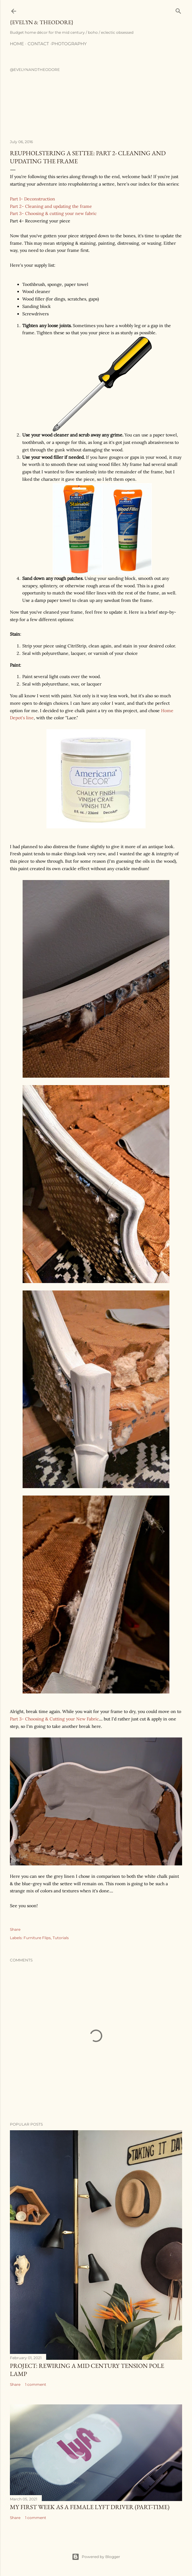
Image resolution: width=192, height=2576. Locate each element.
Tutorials (61, 1937)
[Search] (178, 10)
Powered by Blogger (96, 2557)
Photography (69, 43)
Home (17, 43)
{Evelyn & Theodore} (41, 22)
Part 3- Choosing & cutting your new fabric (53, 213)
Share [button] (15, 1929)
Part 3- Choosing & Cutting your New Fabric (54, 1719)
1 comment (35, 2384)
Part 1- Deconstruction (32, 199)
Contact (38, 43)
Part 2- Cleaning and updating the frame (51, 206)
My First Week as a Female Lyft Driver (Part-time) (89, 2507)
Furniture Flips (37, 1937)
